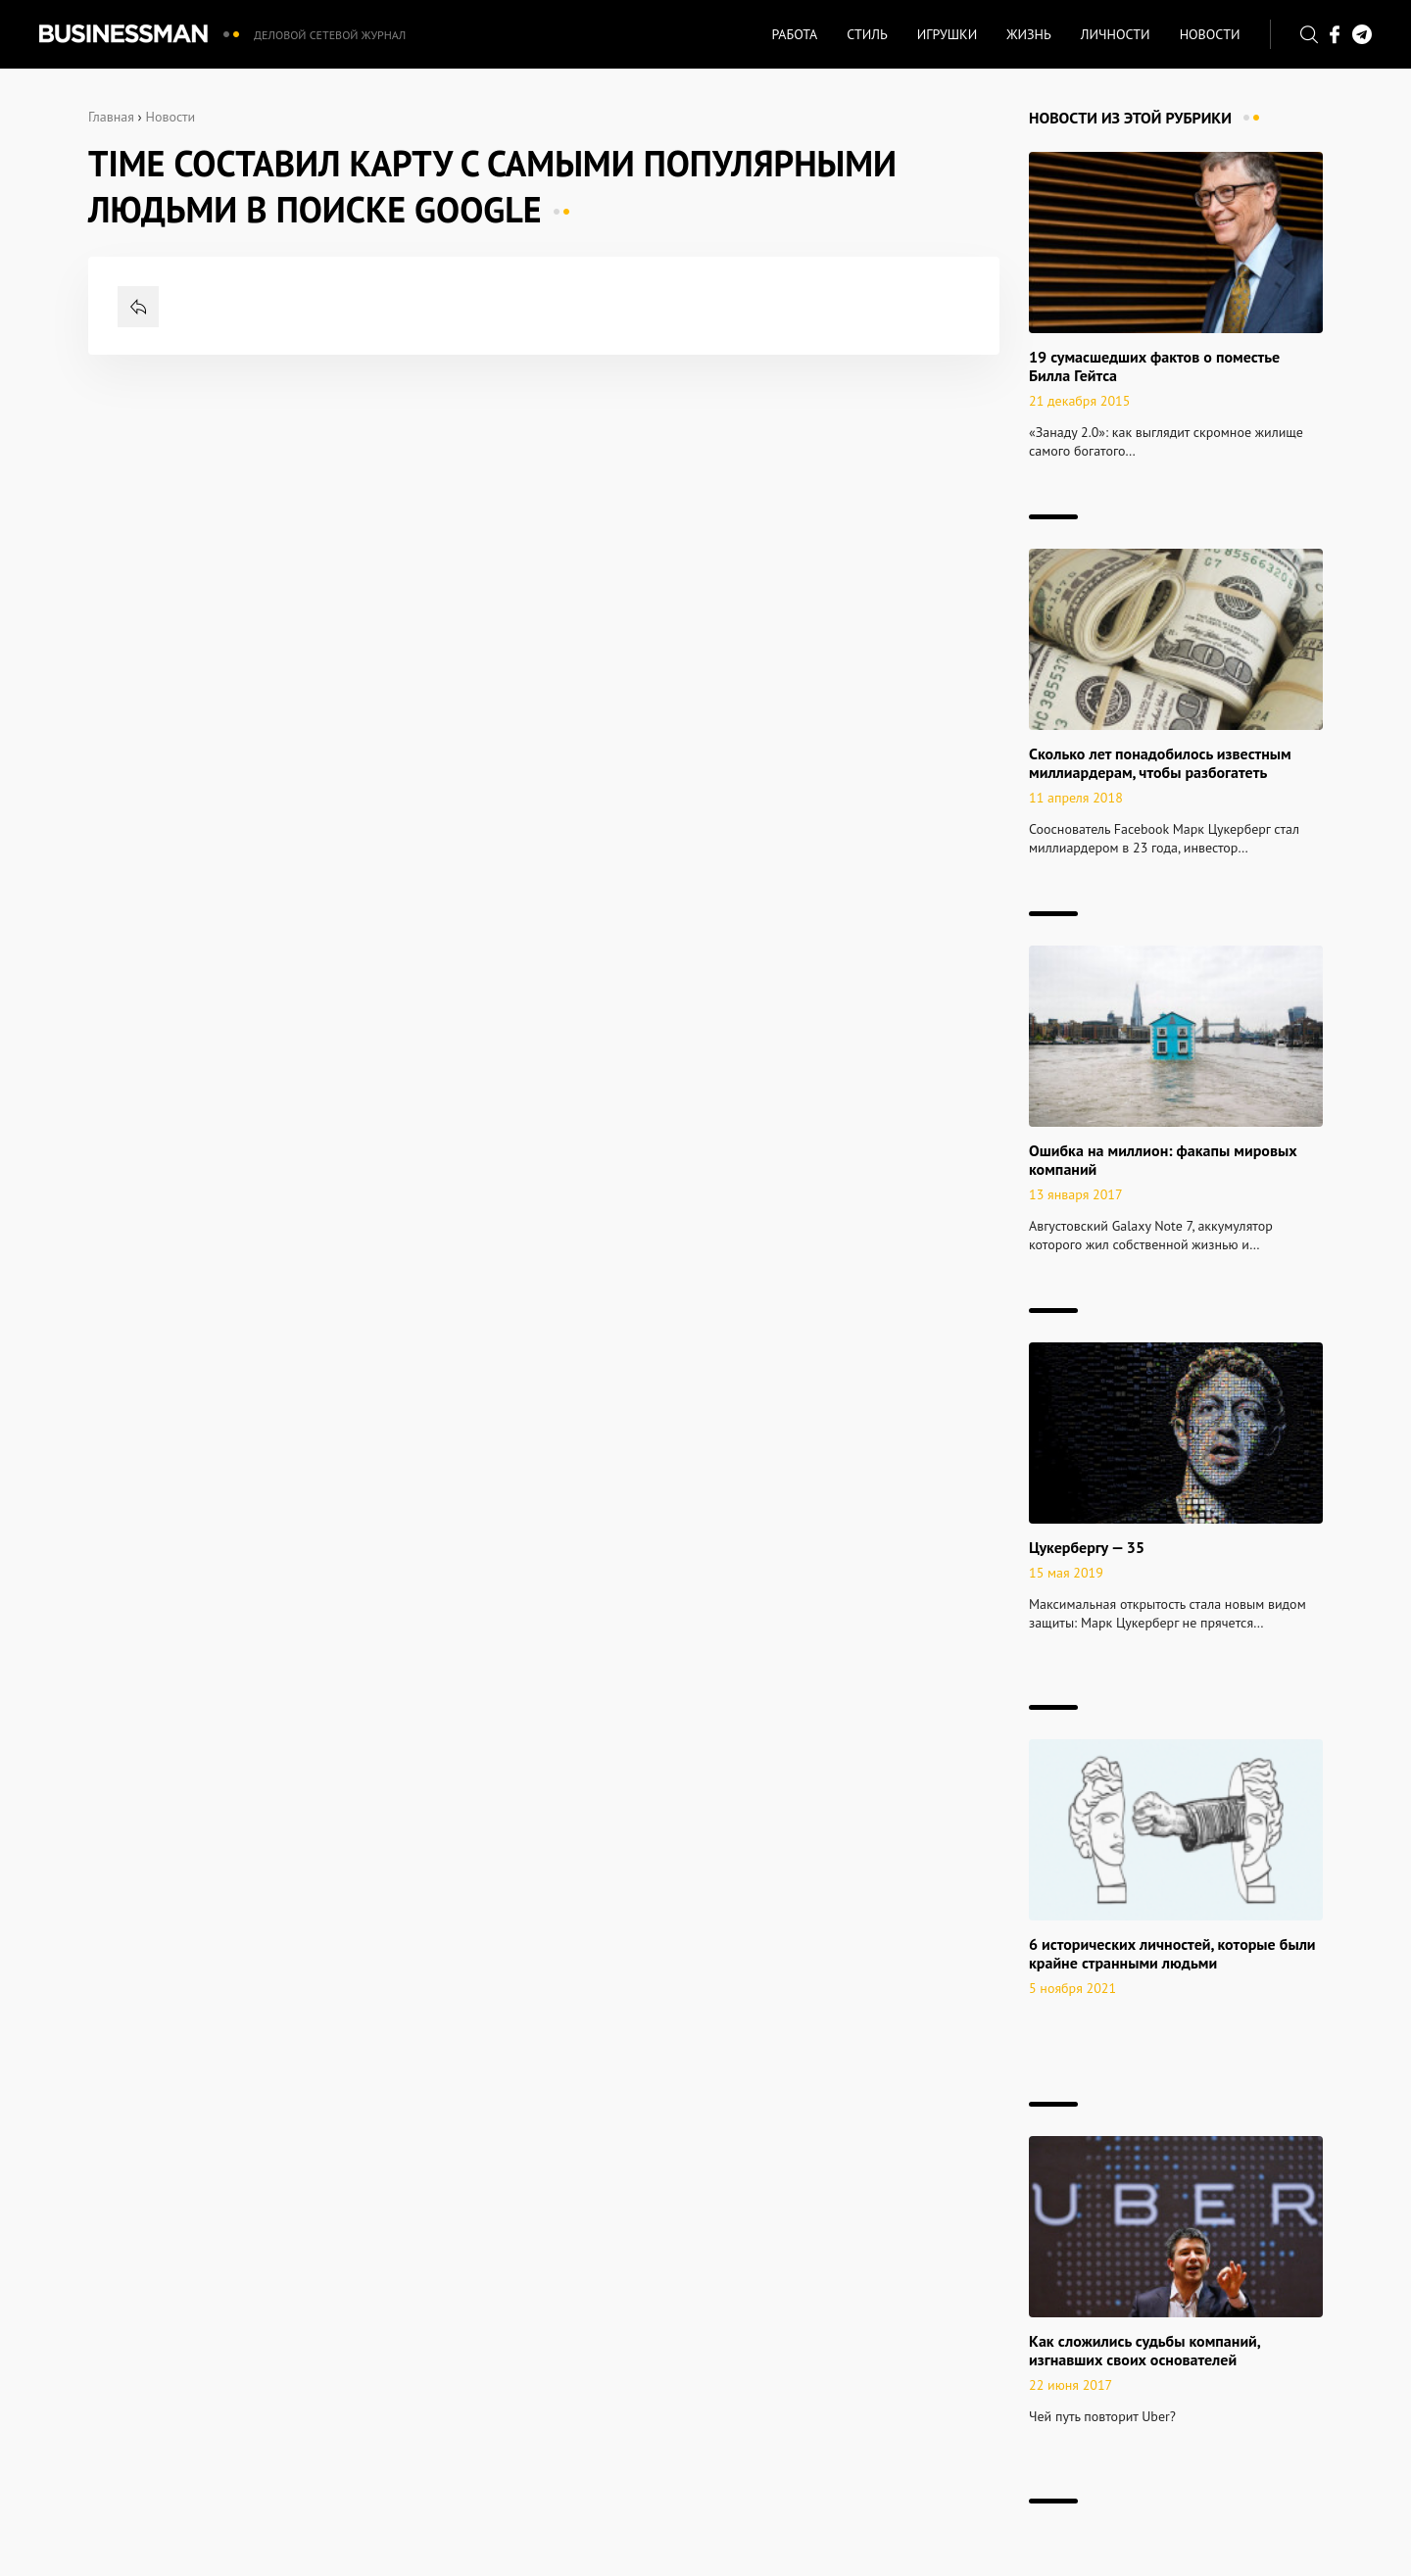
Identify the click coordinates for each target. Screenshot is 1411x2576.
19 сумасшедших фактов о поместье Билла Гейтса (1154, 366)
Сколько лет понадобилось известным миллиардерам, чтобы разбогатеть (1160, 763)
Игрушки (947, 34)
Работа (794, 34)
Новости (1210, 34)
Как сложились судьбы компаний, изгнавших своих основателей (1144, 2350)
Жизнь (1028, 34)
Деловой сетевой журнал (330, 34)
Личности (1115, 34)
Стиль (867, 34)
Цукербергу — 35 (1086, 1547)
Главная (111, 116)
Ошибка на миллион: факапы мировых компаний (1162, 1160)
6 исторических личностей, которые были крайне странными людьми (1172, 1953)
